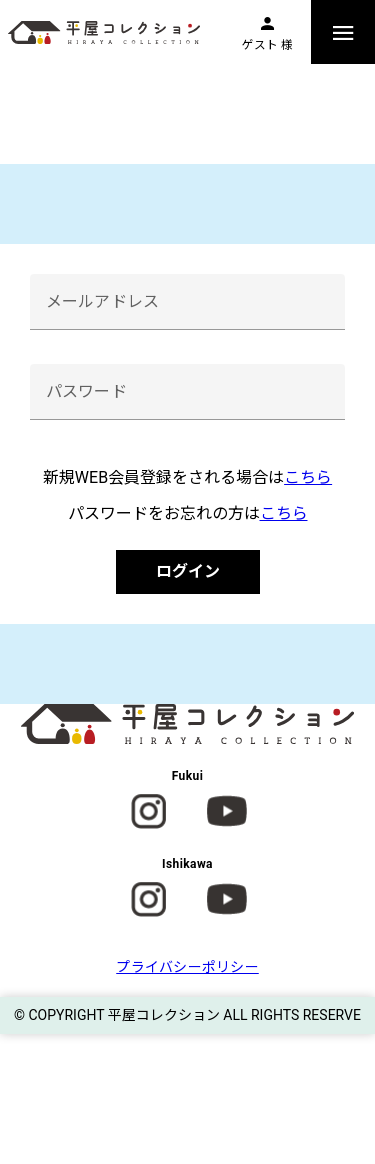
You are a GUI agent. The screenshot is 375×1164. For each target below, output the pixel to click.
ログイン (188, 571)
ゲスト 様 (267, 45)
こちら (308, 477)
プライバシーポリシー (187, 967)
